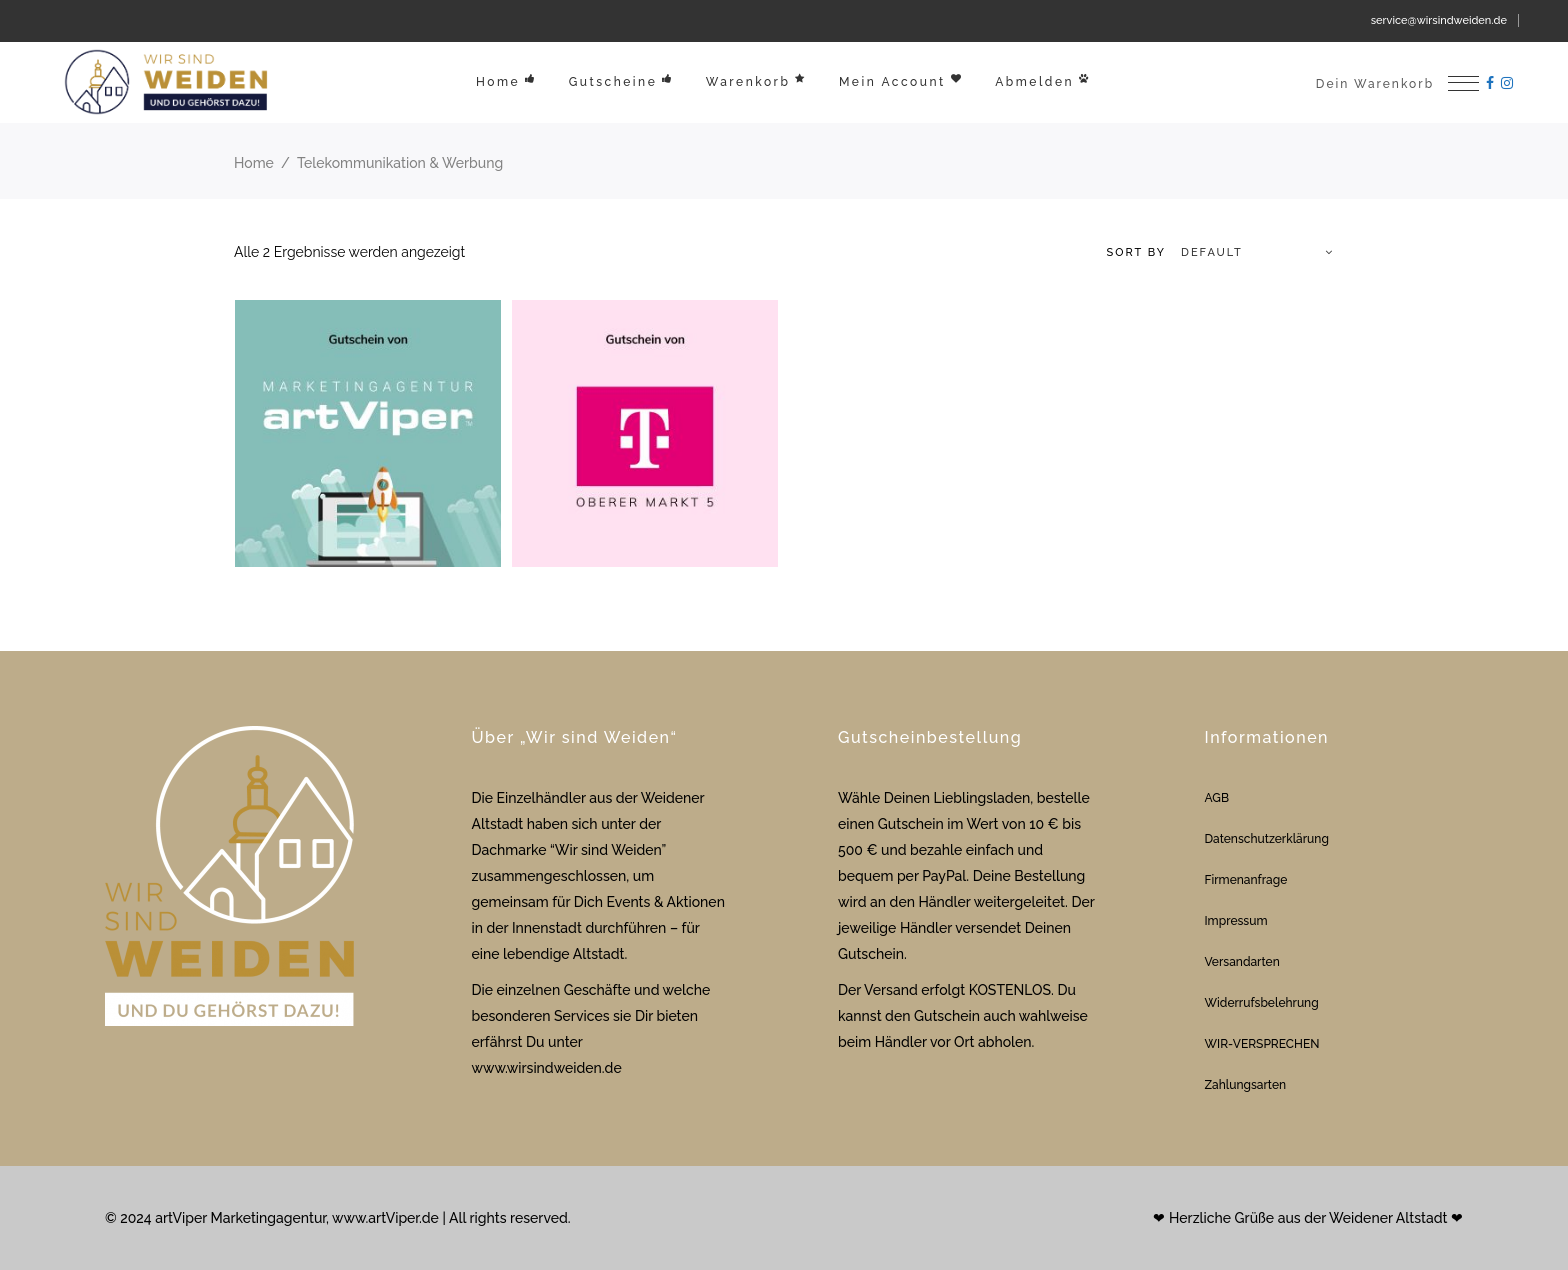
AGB (1217, 798)
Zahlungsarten (1246, 1085)
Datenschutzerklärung (1267, 839)
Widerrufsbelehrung (1262, 1003)
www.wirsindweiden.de (547, 1068)
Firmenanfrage (1246, 880)
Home (254, 163)
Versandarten (1242, 962)
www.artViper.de (385, 1218)
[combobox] (1211, 253)
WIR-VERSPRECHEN (1262, 1044)
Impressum (1236, 921)
